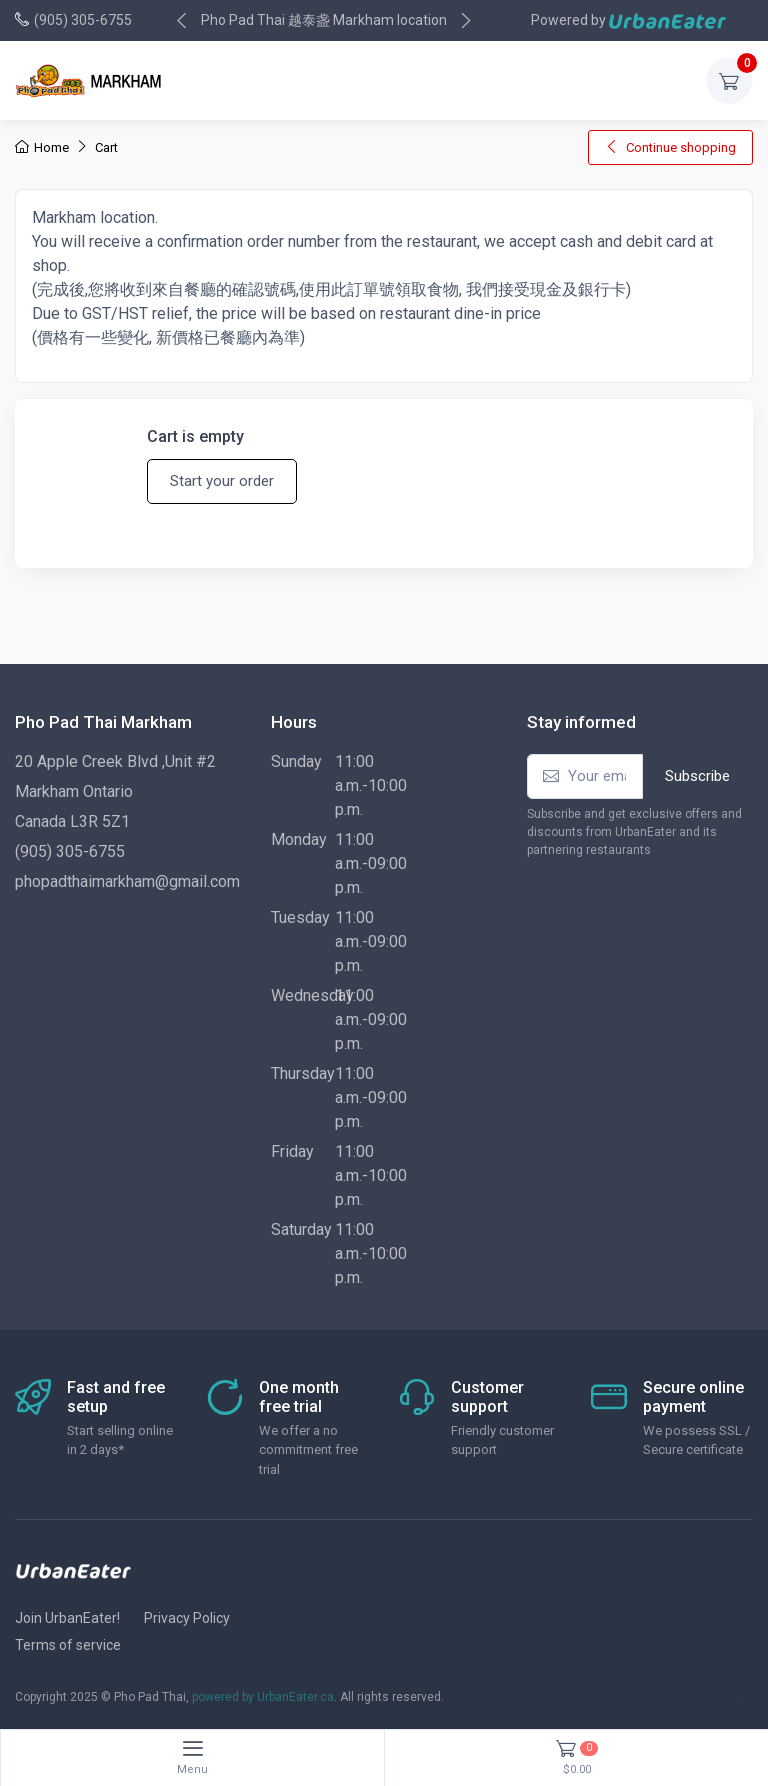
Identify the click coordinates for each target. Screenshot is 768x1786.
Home (42, 147)
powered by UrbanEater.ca (263, 1697)
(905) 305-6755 (83, 20)
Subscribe (697, 776)
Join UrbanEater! (67, 1618)
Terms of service (68, 1645)
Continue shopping (670, 147)
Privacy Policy (187, 1618)
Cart (106, 147)
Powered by (628, 20)
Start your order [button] (222, 481)
